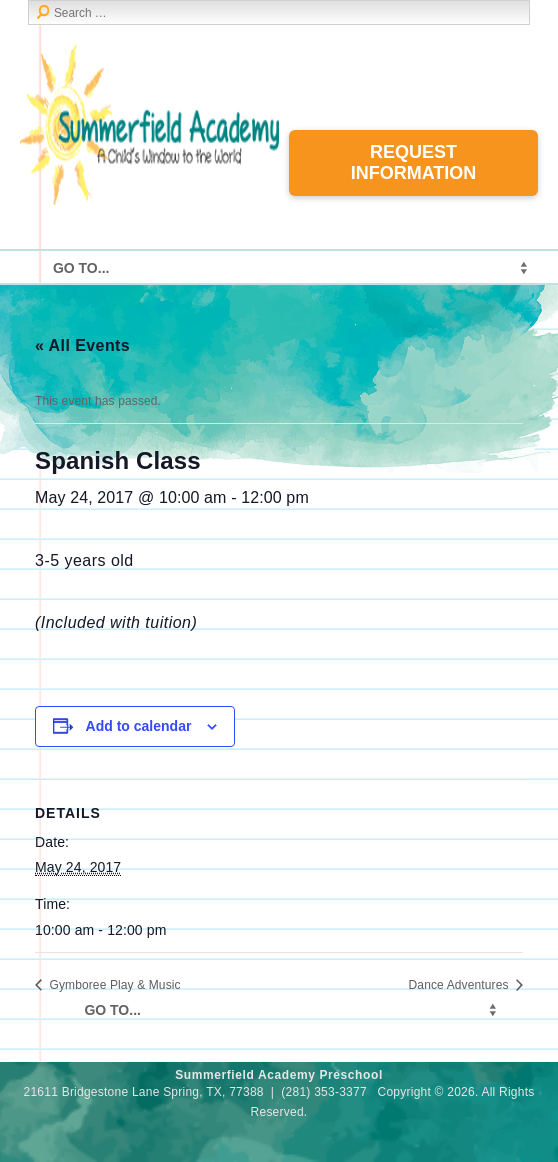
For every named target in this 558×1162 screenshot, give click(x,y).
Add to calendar (139, 726)
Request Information (414, 162)
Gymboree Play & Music (113, 985)
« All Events (82, 345)
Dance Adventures (460, 985)
